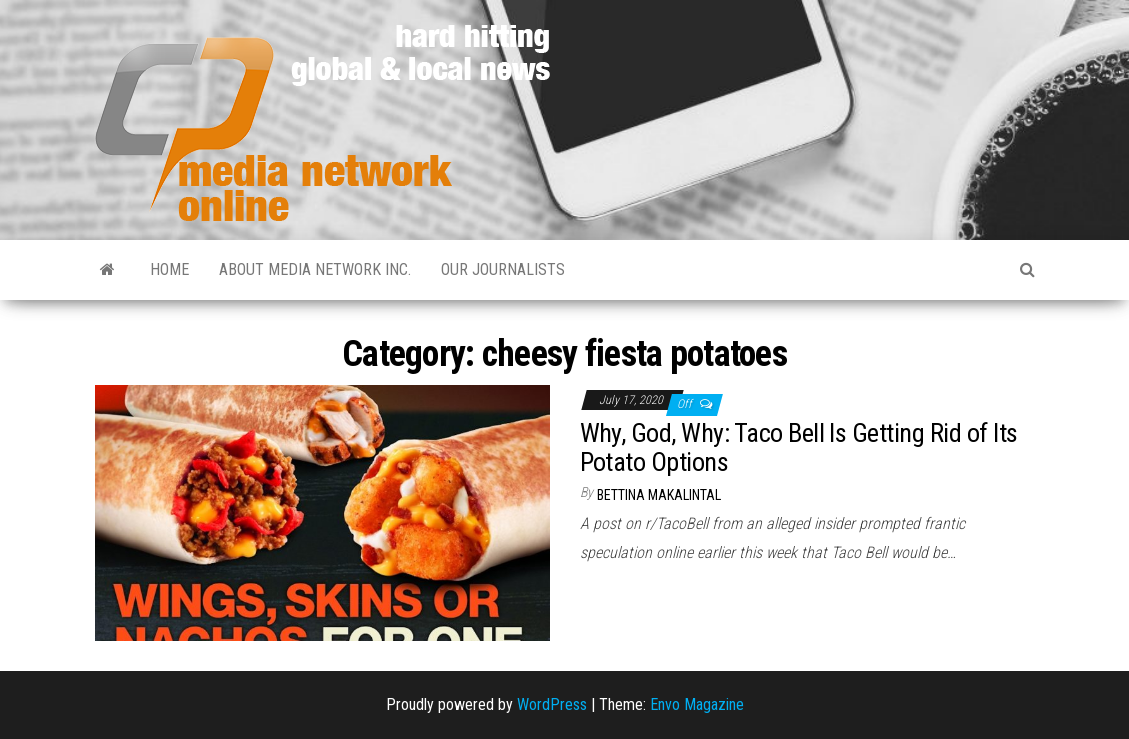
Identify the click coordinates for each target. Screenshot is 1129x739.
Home (169, 269)
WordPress (552, 704)
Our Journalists (503, 269)
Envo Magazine (697, 704)
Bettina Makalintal (659, 495)
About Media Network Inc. (315, 269)
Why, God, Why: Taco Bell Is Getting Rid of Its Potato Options (799, 447)
